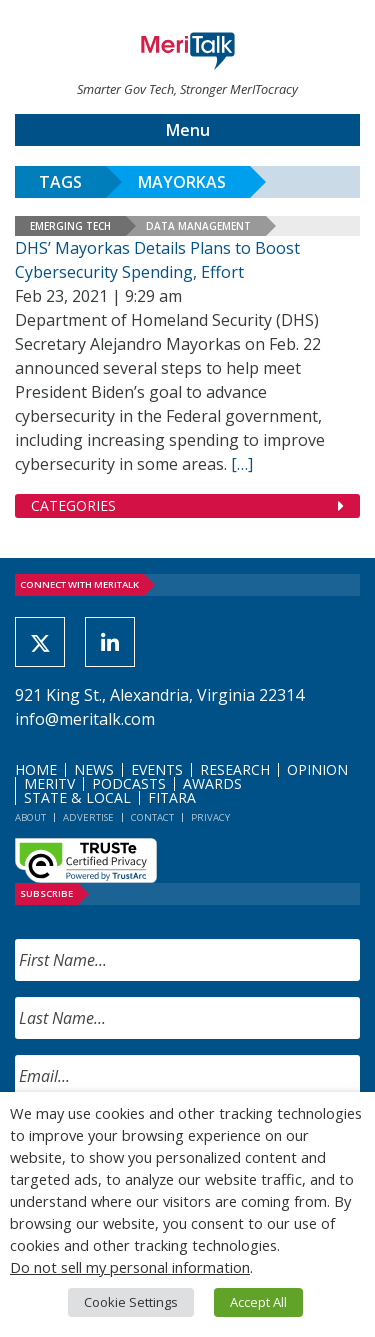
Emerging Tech (70, 226)
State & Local (77, 797)
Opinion (317, 769)
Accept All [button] (258, 1302)
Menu (188, 130)
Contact (152, 817)
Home (36, 769)
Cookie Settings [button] (131, 1302)
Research (235, 769)
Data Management (198, 226)
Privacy (210, 817)
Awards (212, 783)
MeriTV (49, 783)
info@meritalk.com (85, 719)
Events (157, 769)
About (30, 817)
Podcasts (129, 783)
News (94, 769)
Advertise (88, 817)
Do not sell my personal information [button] (130, 1267)
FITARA (172, 797)
